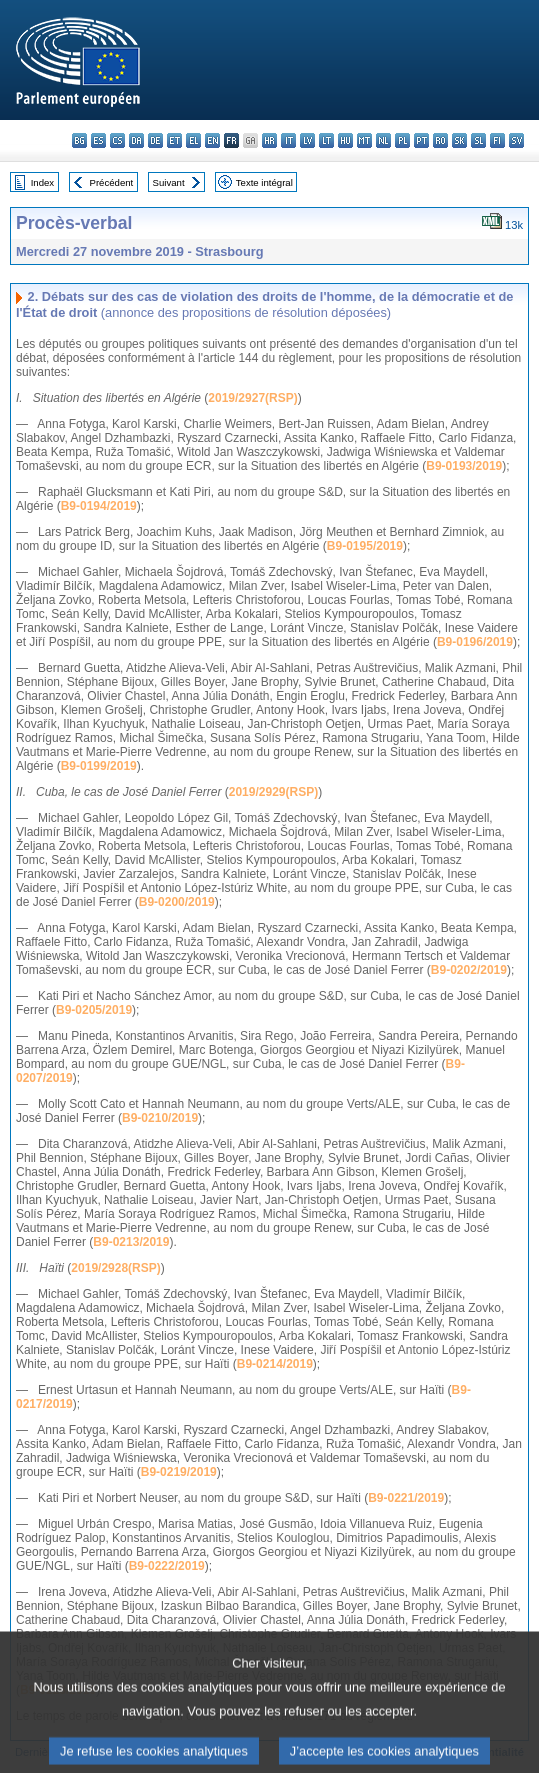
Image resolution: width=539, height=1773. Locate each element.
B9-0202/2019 (469, 970)
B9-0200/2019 (177, 902)
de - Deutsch (155, 140)
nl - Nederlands (383, 140)
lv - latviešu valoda (307, 140)
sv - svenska (516, 140)
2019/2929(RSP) (273, 792)
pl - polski (402, 140)
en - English (212, 140)
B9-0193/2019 (464, 466)
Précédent (112, 182)
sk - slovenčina (459, 140)
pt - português (421, 140)
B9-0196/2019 (475, 642)
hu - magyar (345, 140)
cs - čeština (117, 140)
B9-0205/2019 (94, 1010)
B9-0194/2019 (99, 506)
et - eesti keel (174, 140)
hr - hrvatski (269, 140)
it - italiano (288, 140)
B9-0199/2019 (99, 766)
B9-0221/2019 (406, 1498)
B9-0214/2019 (275, 1364)
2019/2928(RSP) (115, 1268)
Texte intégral (264, 182)
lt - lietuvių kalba (326, 140)
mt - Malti (364, 140)
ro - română (440, 140)
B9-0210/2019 (160, 1118)
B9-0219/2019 (179, 1472)
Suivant (169, 182)
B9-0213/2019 (131, 1242)
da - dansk (136, 140)
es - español (98, 140)
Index (42, 182)
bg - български (79, 140)
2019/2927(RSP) (252, 398)
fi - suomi (497, 140)
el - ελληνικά (193, 140)
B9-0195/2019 (365, 546)
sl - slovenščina (478, 140)
